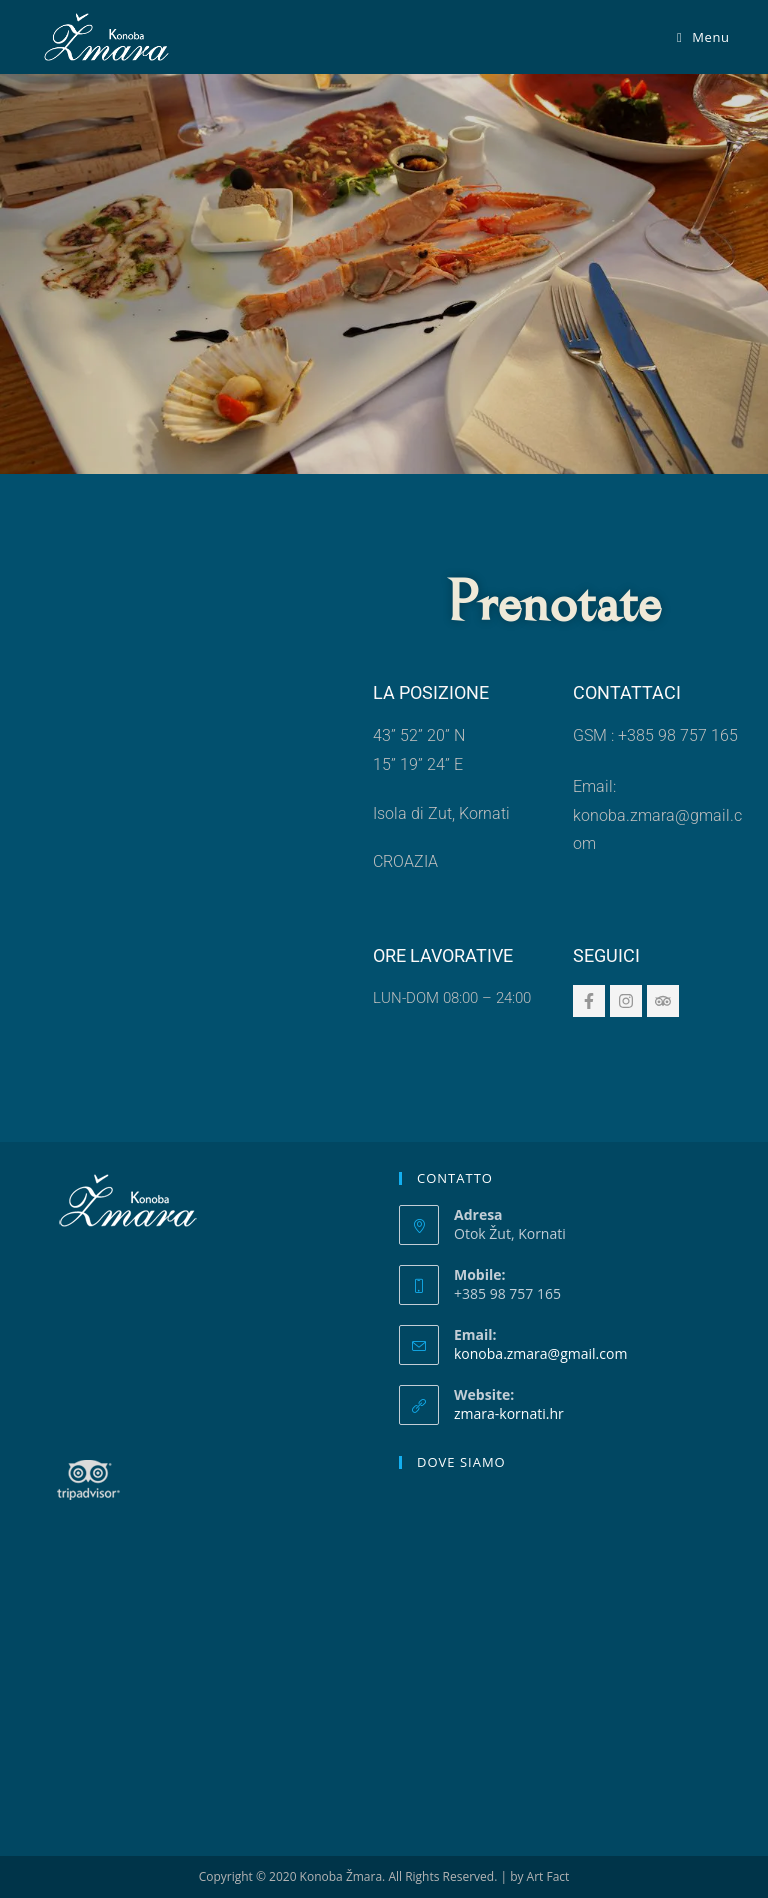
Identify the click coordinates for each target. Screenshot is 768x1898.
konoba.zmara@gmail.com (540, 1353)
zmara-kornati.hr (509, 1413)
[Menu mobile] (703, 37)
